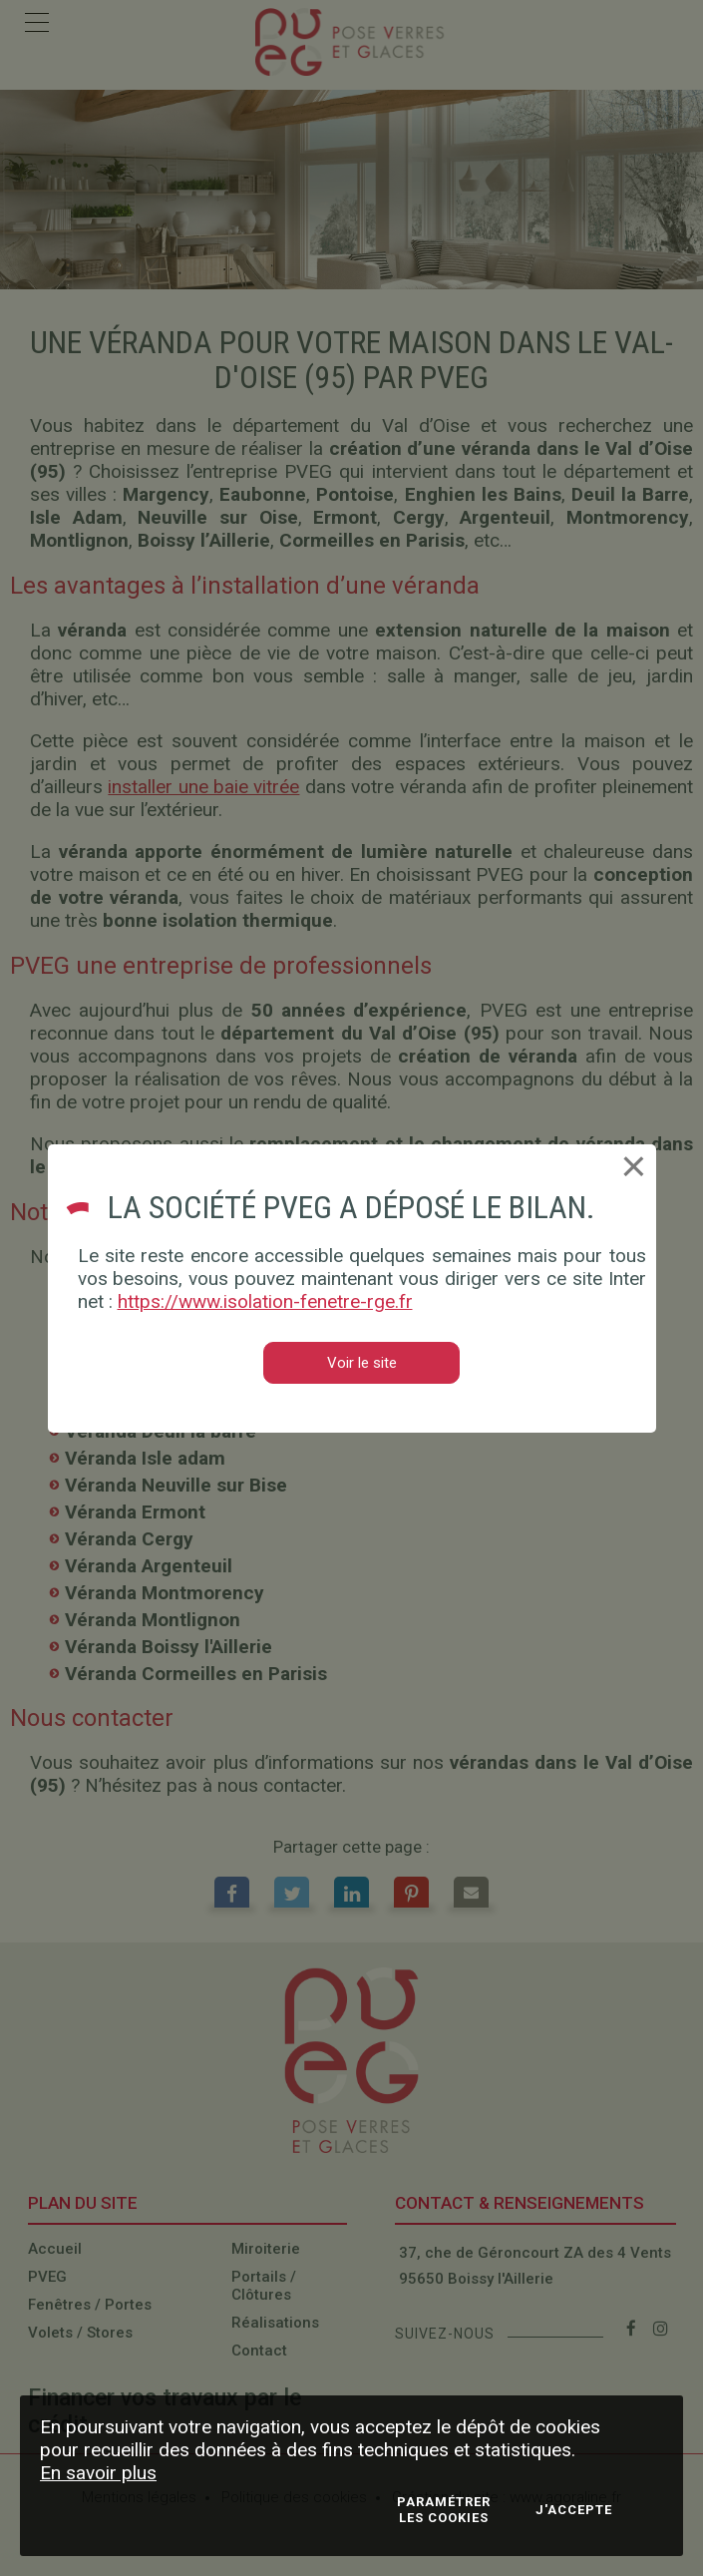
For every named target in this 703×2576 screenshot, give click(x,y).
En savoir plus (98, 2472)
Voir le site (362, 1363)
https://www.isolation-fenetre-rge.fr (265, 1301)
